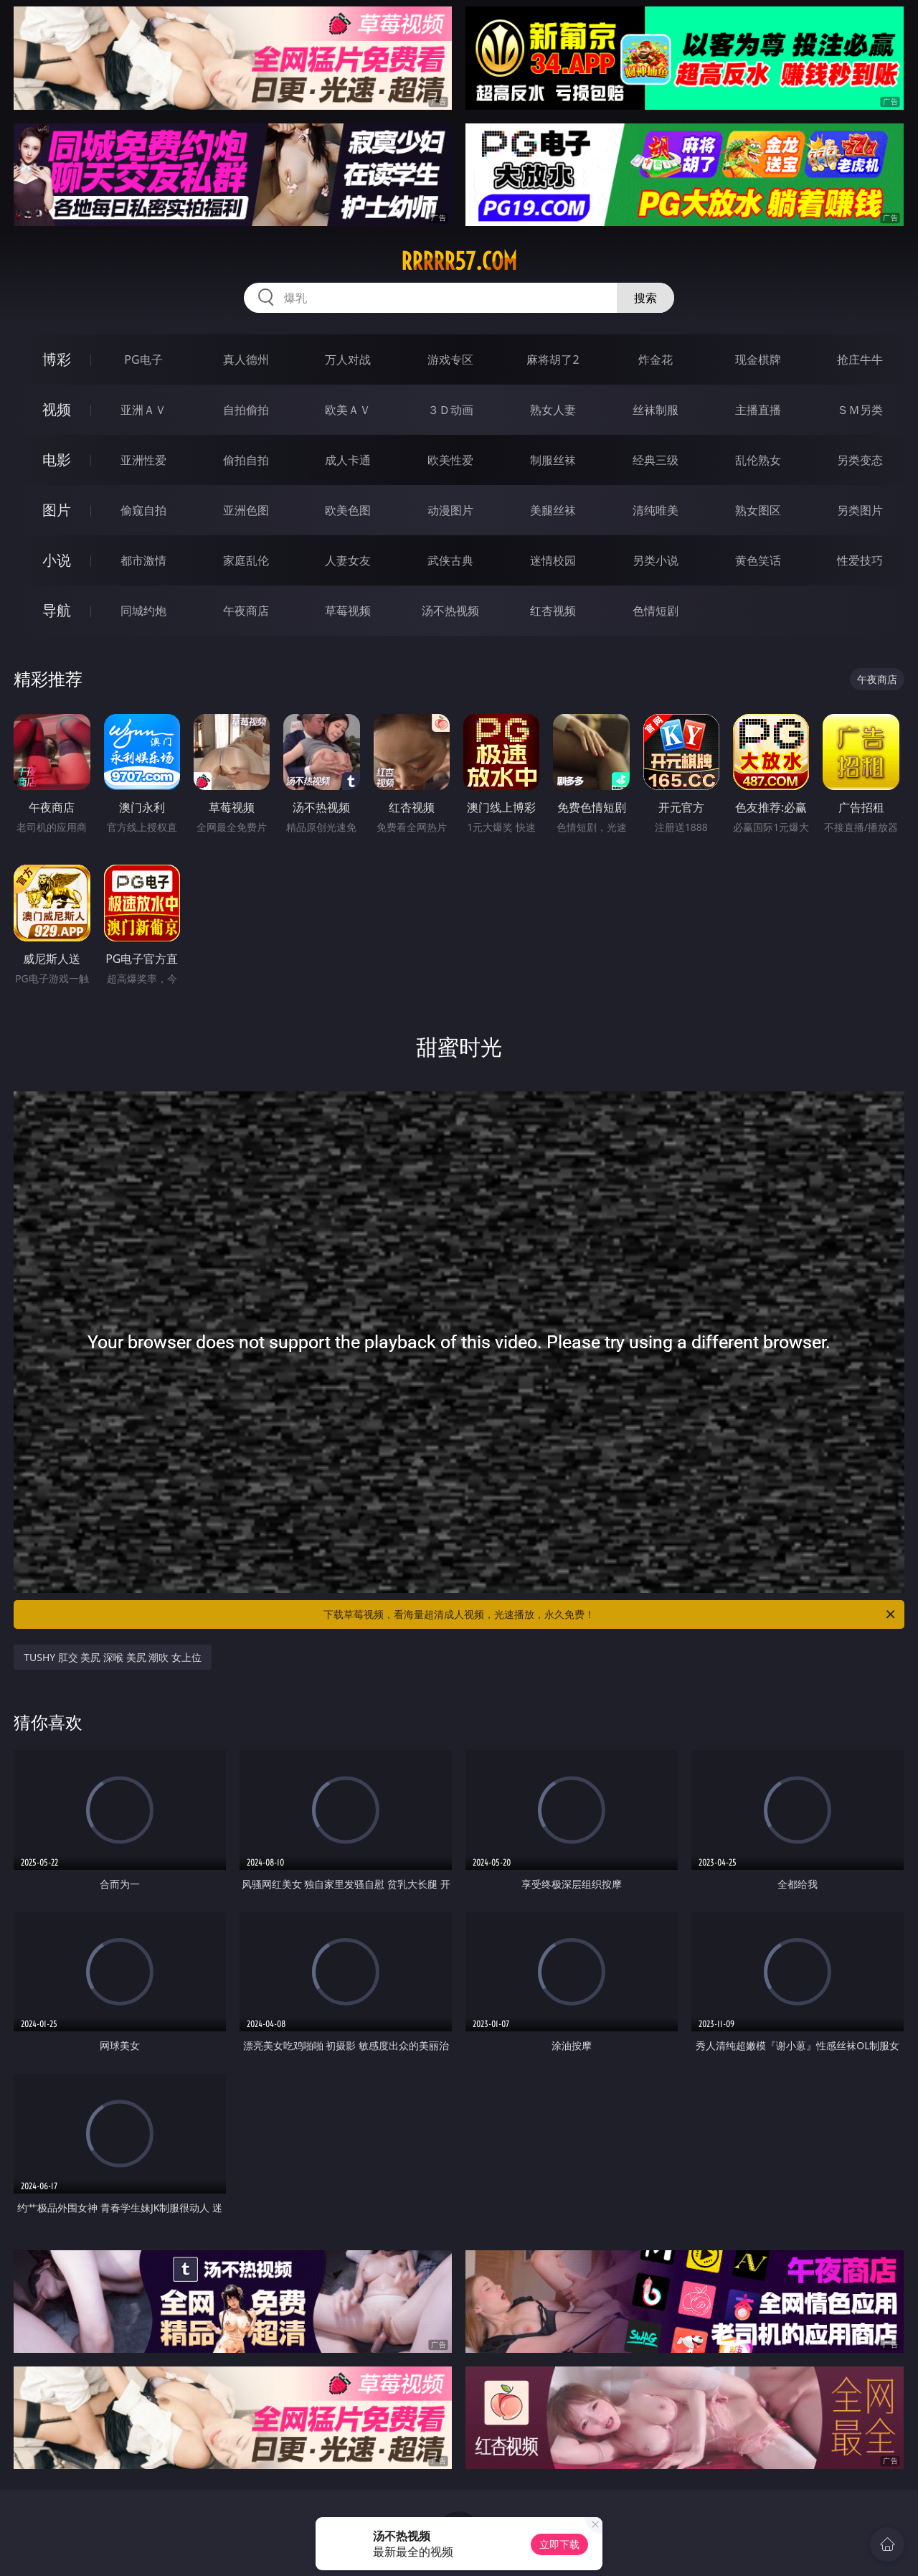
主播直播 (758, 410)
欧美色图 (348, 510)
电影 (56, 459)
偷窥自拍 (143, 510)
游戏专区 (450, 359)
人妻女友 (348, 560)
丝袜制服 (655, 410)
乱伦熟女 (758, 460)
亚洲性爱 (143, 460)
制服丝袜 (553, 460)
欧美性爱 (450, 460)
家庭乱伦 (246, 560)
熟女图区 (758, 510)
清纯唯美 (655, 510)
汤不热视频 (450, 611)
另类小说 (655, 560)
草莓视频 (348, 611)
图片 (56, 510)
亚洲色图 (246, 510)
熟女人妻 (553, 410)
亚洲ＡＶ (143, 410)
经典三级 (655, 460)
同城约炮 (143, 611)
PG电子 (143, 359)
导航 (56, 610)
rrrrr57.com (459, 261)
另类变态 (860, 460)
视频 (56, 409)
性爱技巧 (860, 560)
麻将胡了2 (552, 359)
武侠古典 (450, 560)
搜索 (645, 298)
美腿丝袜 (553, 510)
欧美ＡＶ (348, 410)
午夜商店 (246, 611)
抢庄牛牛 (860, 359)
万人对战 (348, 359)
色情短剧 (655, 611)
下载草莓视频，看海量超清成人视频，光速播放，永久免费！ (610, 1614)
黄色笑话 (758, 560)
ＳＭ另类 (860, 410)
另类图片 (860, 510)
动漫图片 (450, 510)
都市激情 (143, 560)
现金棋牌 (758, 359)
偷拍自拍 (246, 460)
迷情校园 (553, 560)
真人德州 (246, 359)
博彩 (56, 359)
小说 (56, 560)
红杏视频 (553, 611)
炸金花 (655, 359)
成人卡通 (348, 460)
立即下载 (559, 2544)
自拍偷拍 (246, 410)
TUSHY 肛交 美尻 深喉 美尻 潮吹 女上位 (113, 1657)
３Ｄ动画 (450, 410)
